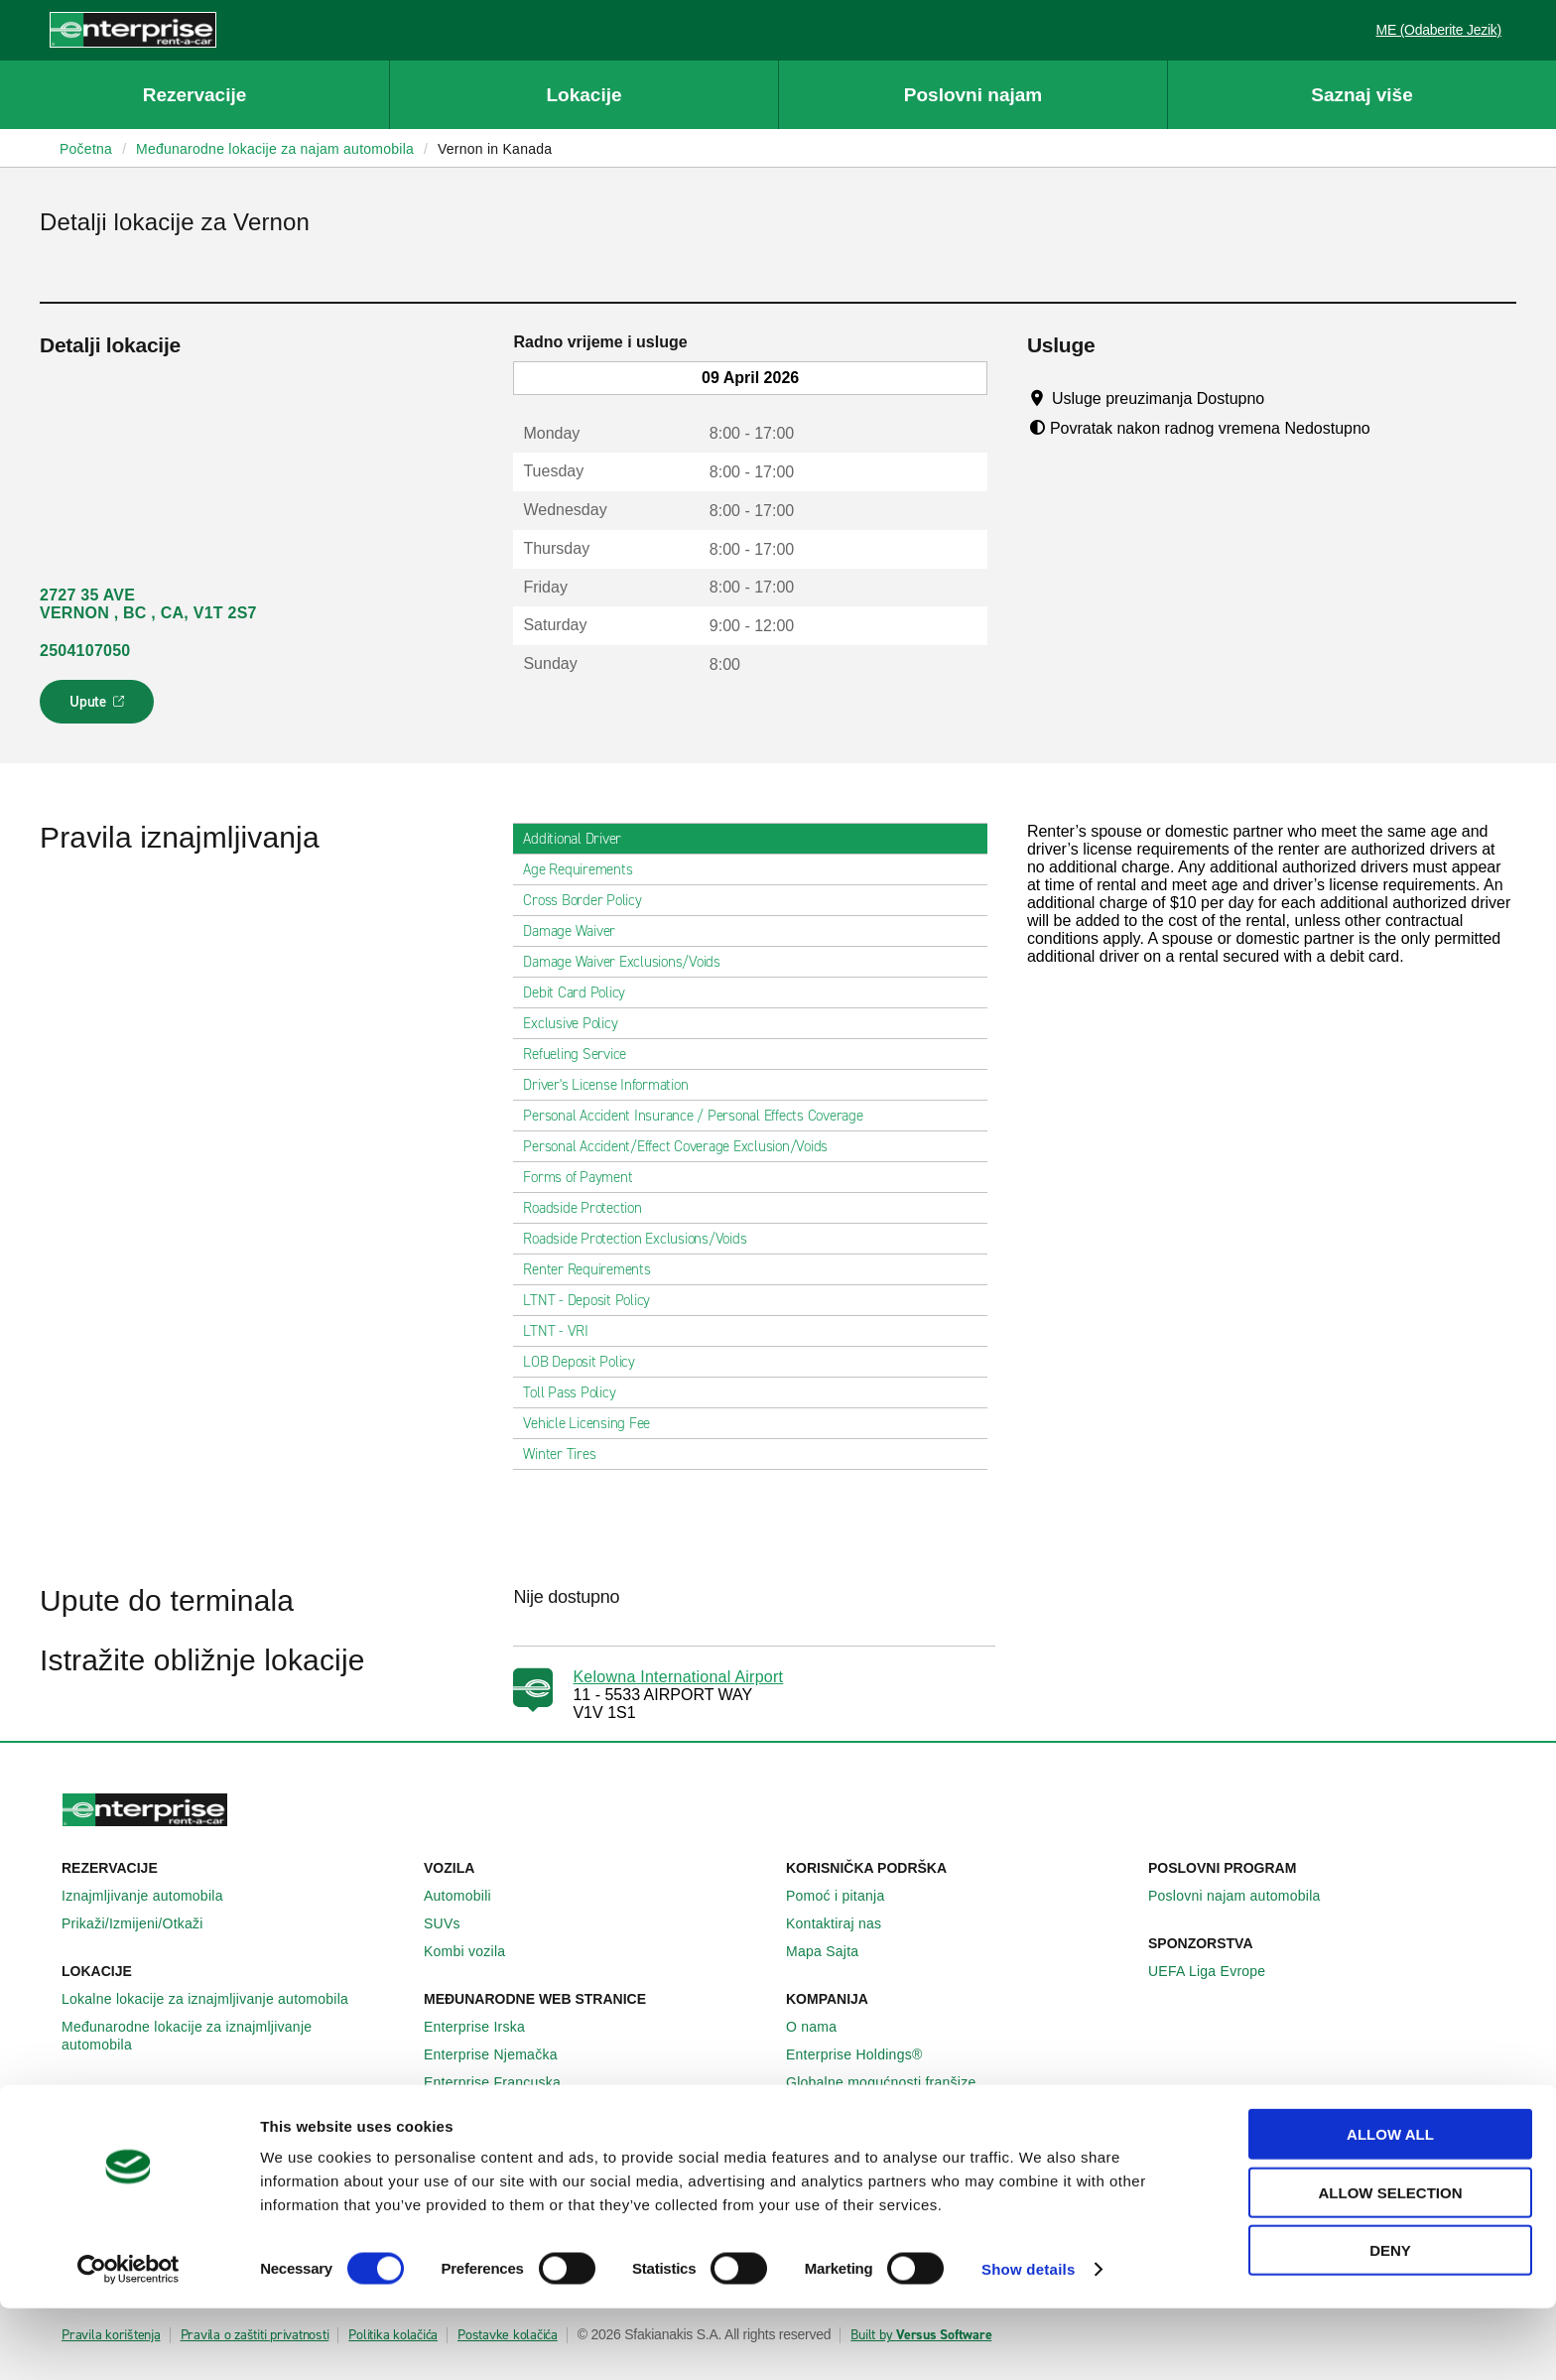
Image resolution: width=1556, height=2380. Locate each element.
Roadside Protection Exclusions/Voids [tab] (642, 1239)
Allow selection (1391, 2264)
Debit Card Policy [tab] (582, 992)
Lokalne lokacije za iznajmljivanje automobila (216, 1999)
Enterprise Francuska (503, 2082)
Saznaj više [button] (1361, 94)
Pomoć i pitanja (846, 1896)
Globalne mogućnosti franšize (891, 2082)
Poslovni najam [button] (973, 94)
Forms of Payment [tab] (585, 1177)
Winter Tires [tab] (567, 1454)
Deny (1390, 2322)
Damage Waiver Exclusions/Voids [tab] (629, 962)
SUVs (453, 1923)
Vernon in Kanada (495, 149)
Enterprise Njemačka (502, 2054)
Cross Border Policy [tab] (590, 900)
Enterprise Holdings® (865, 2054)
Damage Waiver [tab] (577, 931)
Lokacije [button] (583, 94)
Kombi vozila (475, 1951)
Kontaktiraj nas (844, 1923)
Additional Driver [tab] (580, 839)
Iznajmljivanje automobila (153, 1896)
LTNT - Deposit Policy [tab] (594, 1300)
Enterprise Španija (494, 2110)
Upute (99, 708)
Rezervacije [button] (195, 94)
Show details (1028, 2340)
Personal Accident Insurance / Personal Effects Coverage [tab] (700, 1115)
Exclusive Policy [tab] (578, 1023)
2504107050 (85, 650)
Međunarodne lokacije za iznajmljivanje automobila (235, 2035)
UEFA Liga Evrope (1217, 1971)
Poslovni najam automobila (1245, 1896)
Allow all (1390, 2205)
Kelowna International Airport (678, 1676)
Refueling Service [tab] (582, 1054)
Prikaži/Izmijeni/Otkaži (143, 1923)
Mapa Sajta (833, 1951)
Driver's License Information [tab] (613, 1085)
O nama (822, 2027)
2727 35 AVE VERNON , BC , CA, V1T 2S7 (148, 604)
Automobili (468, 1896)
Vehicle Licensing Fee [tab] (594, 1423)
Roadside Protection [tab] (590, 1208)
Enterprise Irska (485, 2027)
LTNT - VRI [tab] (563, 1331)
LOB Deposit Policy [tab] (587, 1362)
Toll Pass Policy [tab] (577, 1392)
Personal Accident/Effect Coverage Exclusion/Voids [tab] (683, 1146)
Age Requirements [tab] (585, 869)
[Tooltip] (1283, 398)
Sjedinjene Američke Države (525, 2138)
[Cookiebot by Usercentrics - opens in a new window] (128, 2341)
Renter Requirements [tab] (594, 1269)
